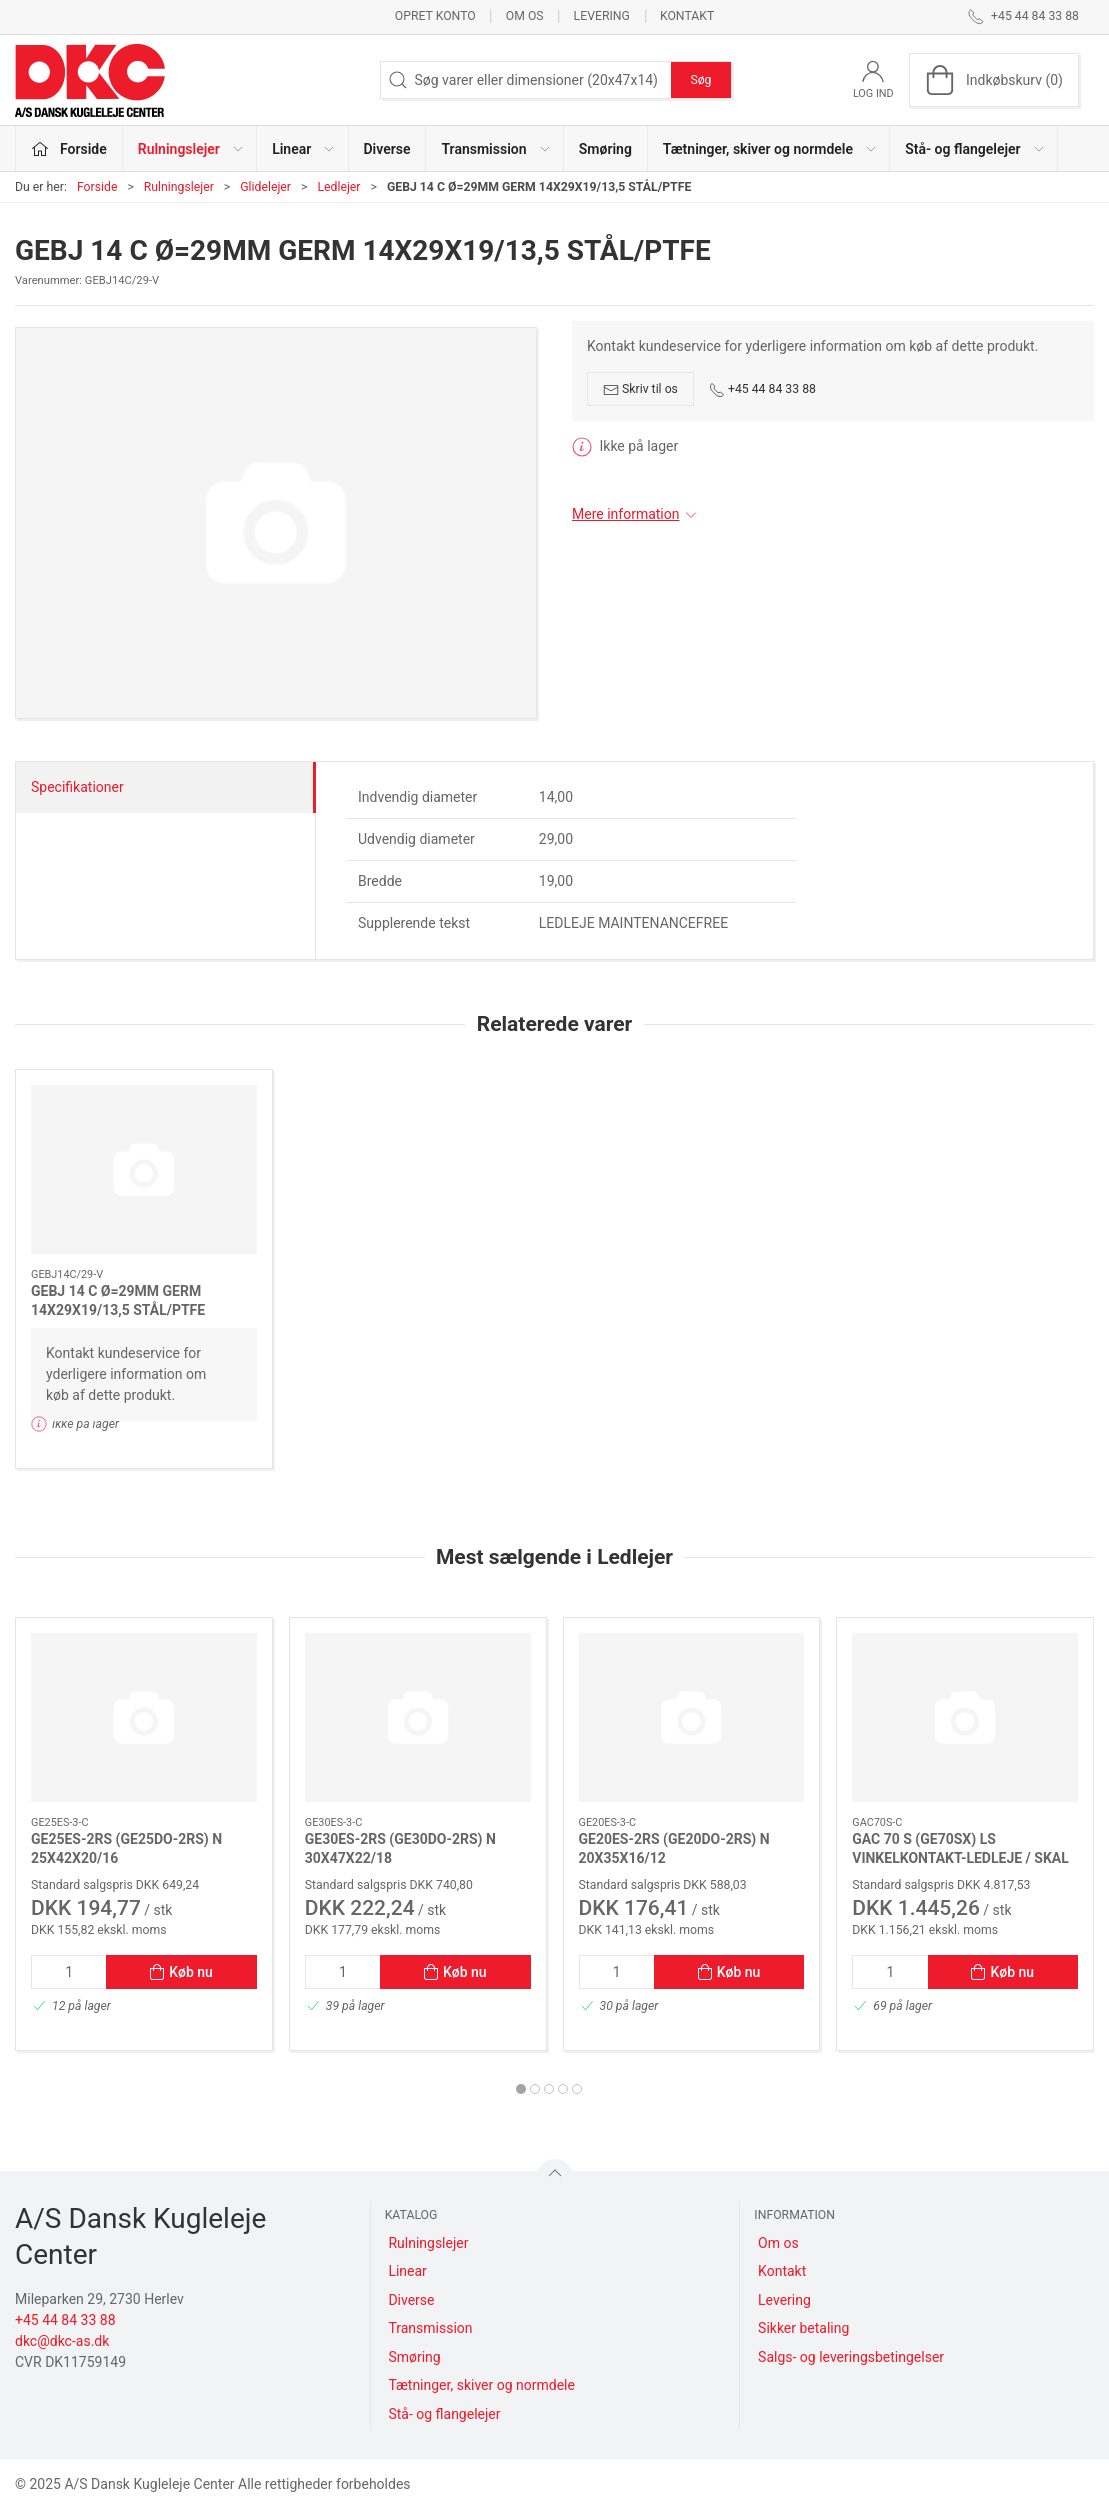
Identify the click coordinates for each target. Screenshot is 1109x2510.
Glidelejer (265, 187)
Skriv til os (640, 390)
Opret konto (435, 16)
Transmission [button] (496, 149)
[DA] (90, 80)
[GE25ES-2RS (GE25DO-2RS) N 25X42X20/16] (144, 1717)
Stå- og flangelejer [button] (975, 149)
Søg (700, 80)
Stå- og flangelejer (444, 2414)
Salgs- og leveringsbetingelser (851, 2357)
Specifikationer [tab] (77, 787)
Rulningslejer (179, 187)
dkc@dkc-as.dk (62, 2341)
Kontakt (687, 16)
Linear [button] (304, 149)
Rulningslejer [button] (191, 149)
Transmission (430, 2328)
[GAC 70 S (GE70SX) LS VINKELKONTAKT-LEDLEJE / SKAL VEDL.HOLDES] (965, 1717)
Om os (525, 16)
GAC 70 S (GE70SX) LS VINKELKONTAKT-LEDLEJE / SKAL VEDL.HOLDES (960, 1858)
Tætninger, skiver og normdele (481, 2385)
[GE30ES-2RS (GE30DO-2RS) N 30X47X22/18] (418, 1717)
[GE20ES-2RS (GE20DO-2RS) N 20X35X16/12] (692, 1717)
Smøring (605, 149)
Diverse (387, 149)
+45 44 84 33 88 (762, 390)
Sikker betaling (803, 2328)
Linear (407, 2271)
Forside (97, 187)
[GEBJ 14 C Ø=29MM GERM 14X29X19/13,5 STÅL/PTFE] (144, 1169)
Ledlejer (338, 187)
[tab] (521, 2089)
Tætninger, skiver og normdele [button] (770, 149)
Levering (602, 16)
